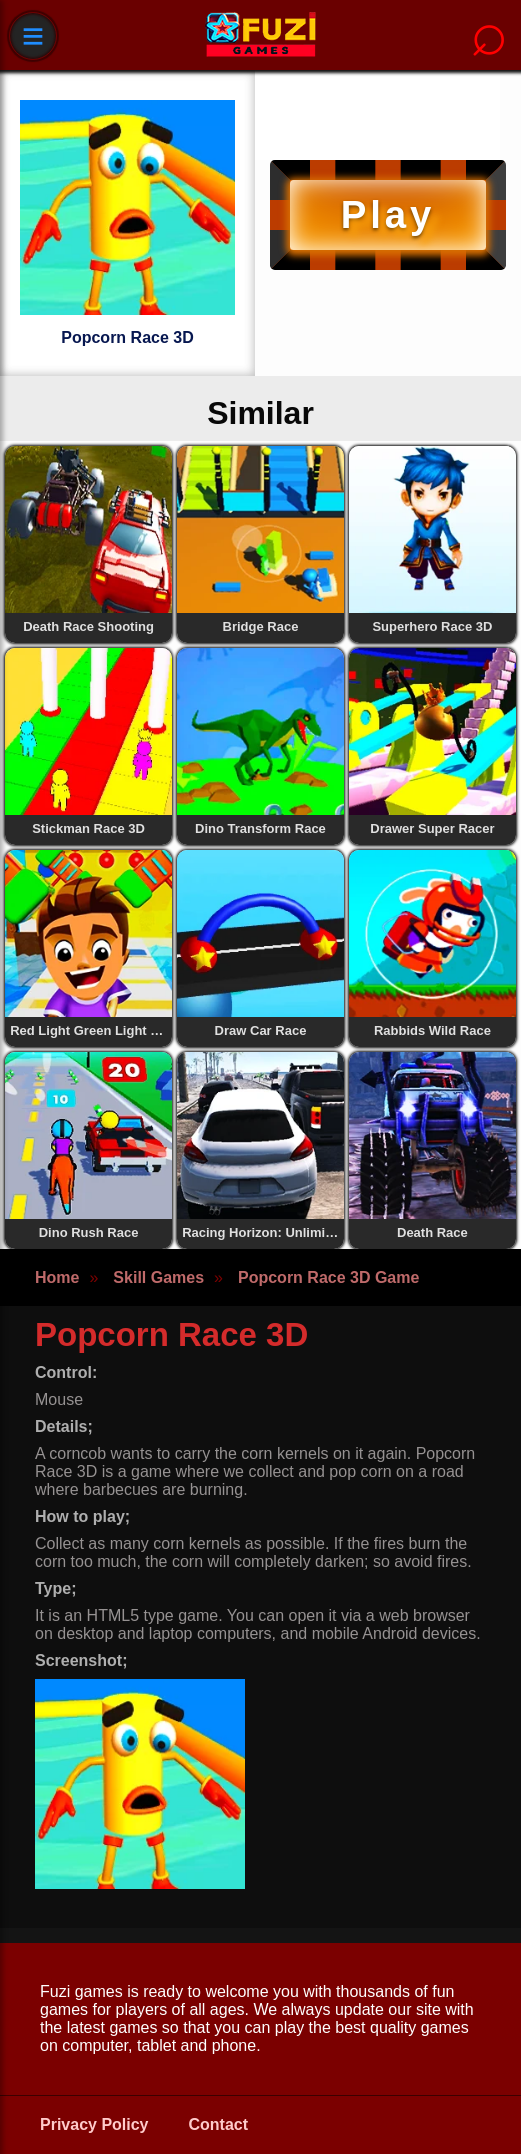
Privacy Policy (94, 2124)
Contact (219, 2124)
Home (57, 1277)
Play (388, 214)
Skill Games (158, 1277)
